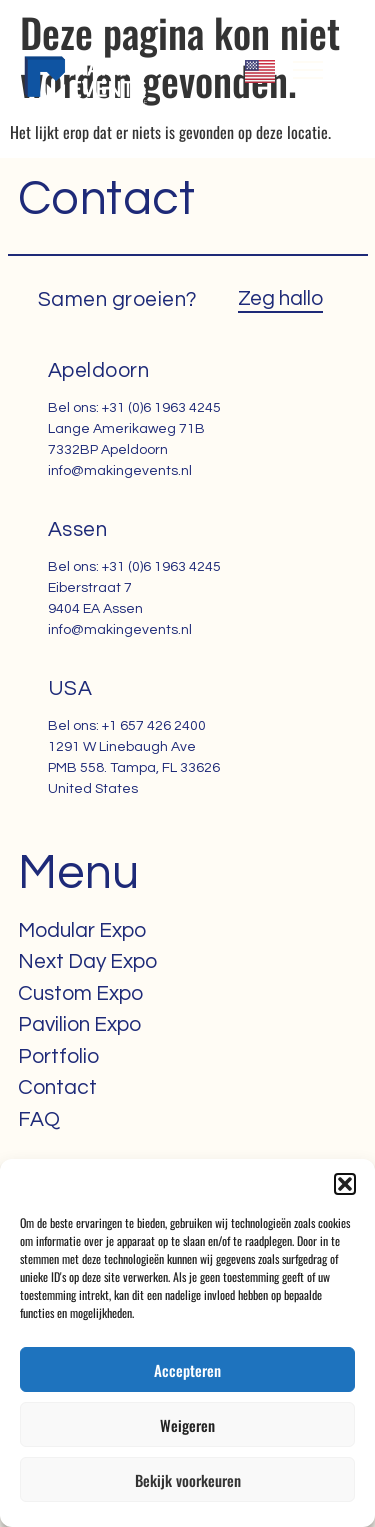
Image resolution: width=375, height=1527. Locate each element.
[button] (345, 1184)
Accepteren (187, 1370)
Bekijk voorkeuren (188, 1480)
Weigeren (187, 1425)
